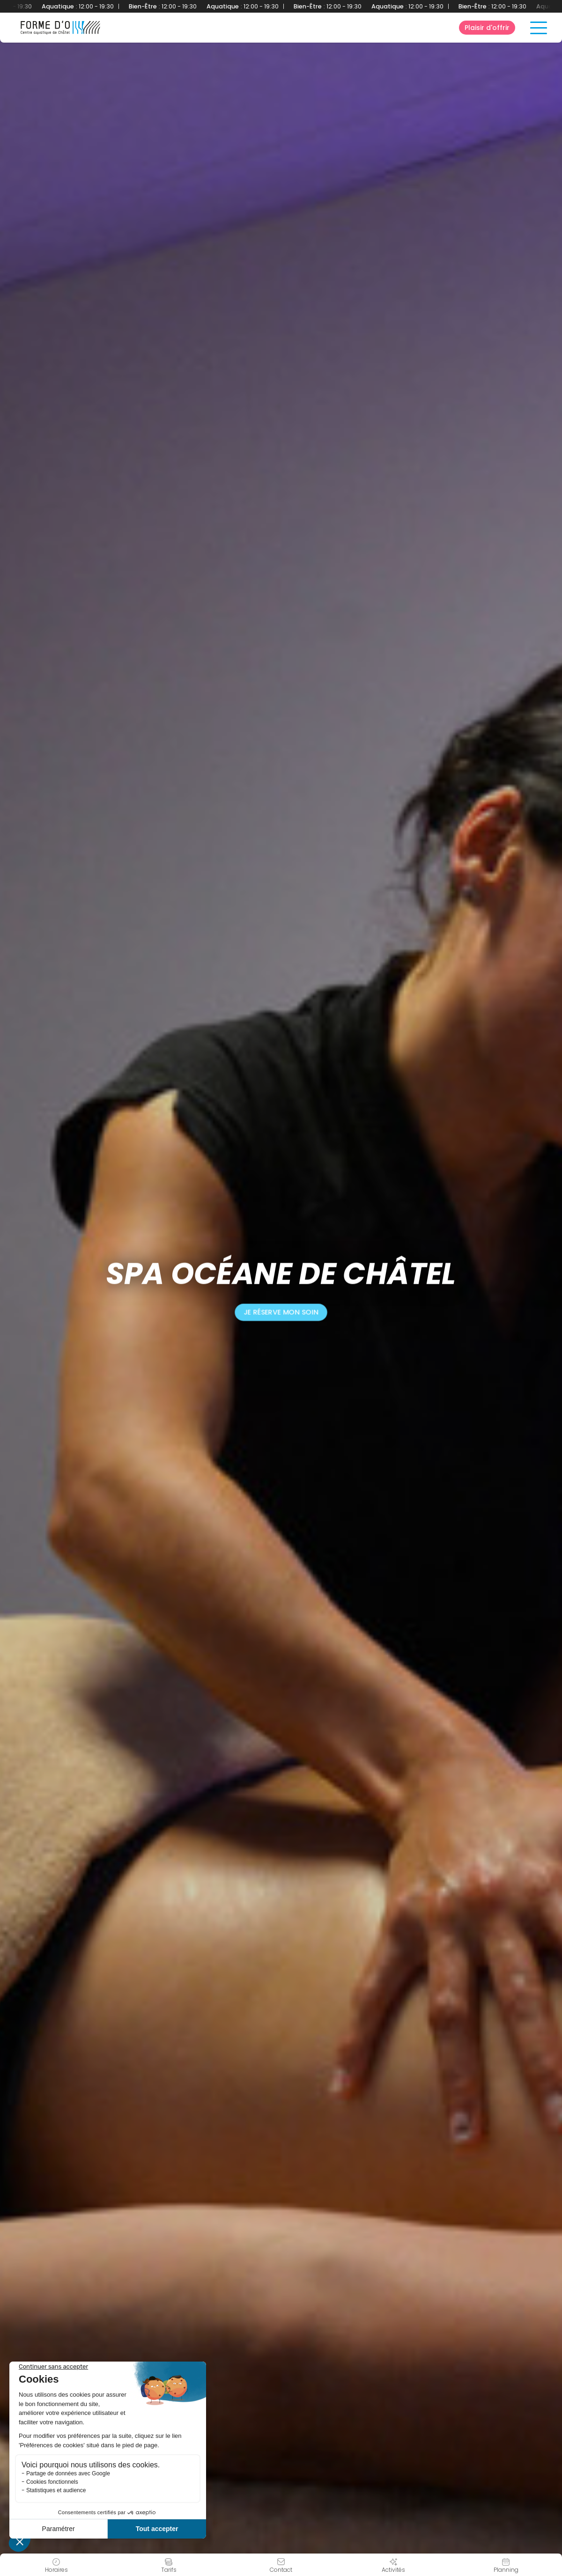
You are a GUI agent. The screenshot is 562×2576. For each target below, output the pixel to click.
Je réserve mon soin (281, 1312)
